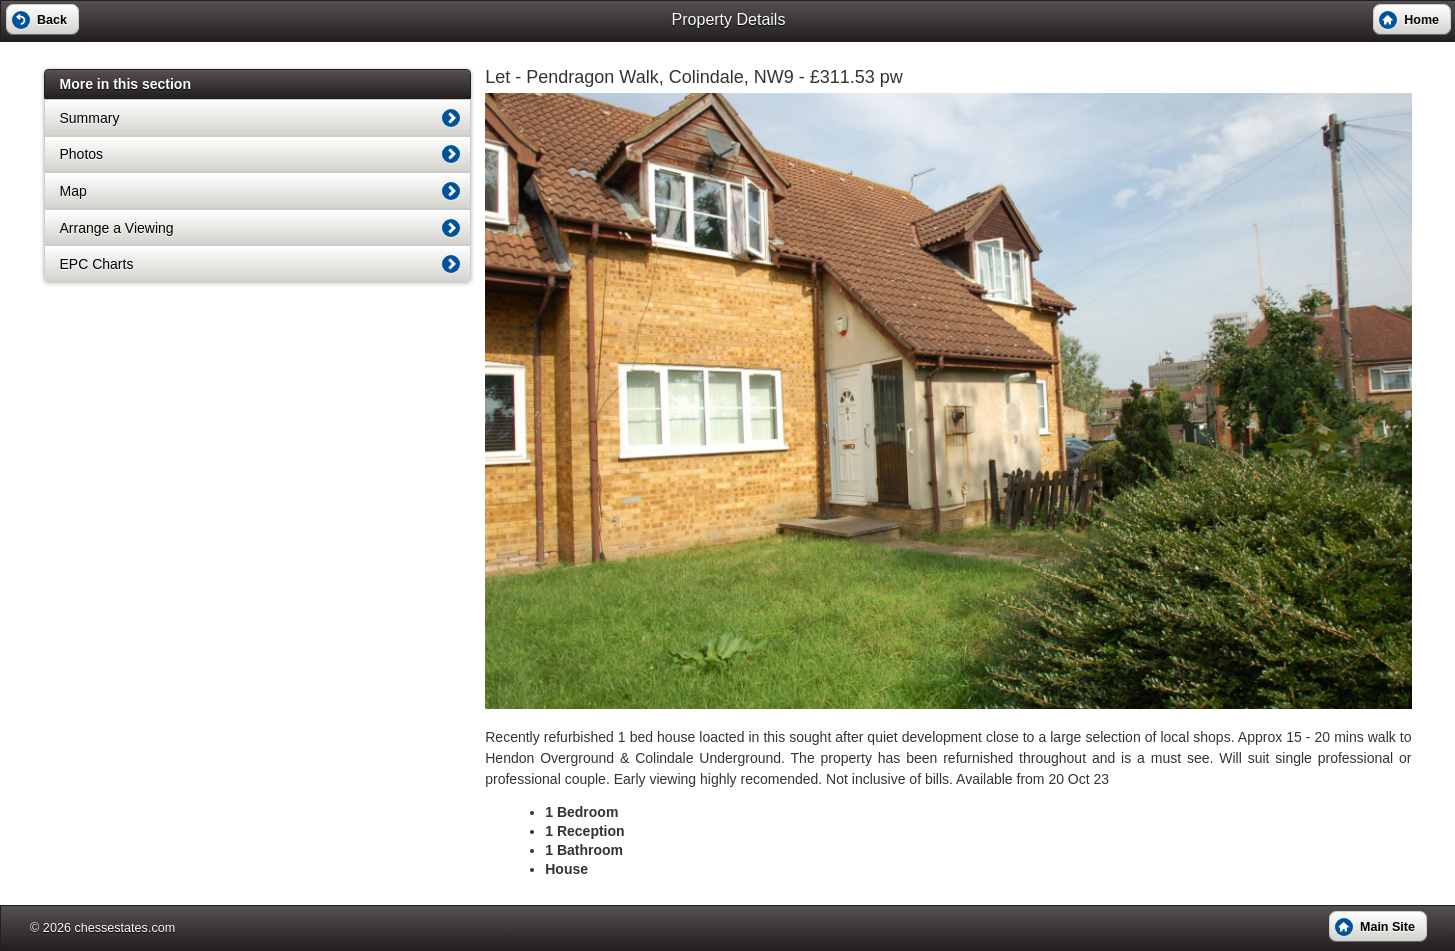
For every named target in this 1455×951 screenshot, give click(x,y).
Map (73, 191)
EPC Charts (97, 264)
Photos (82, 154)
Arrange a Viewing (117, 228)
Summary (90, 118)
